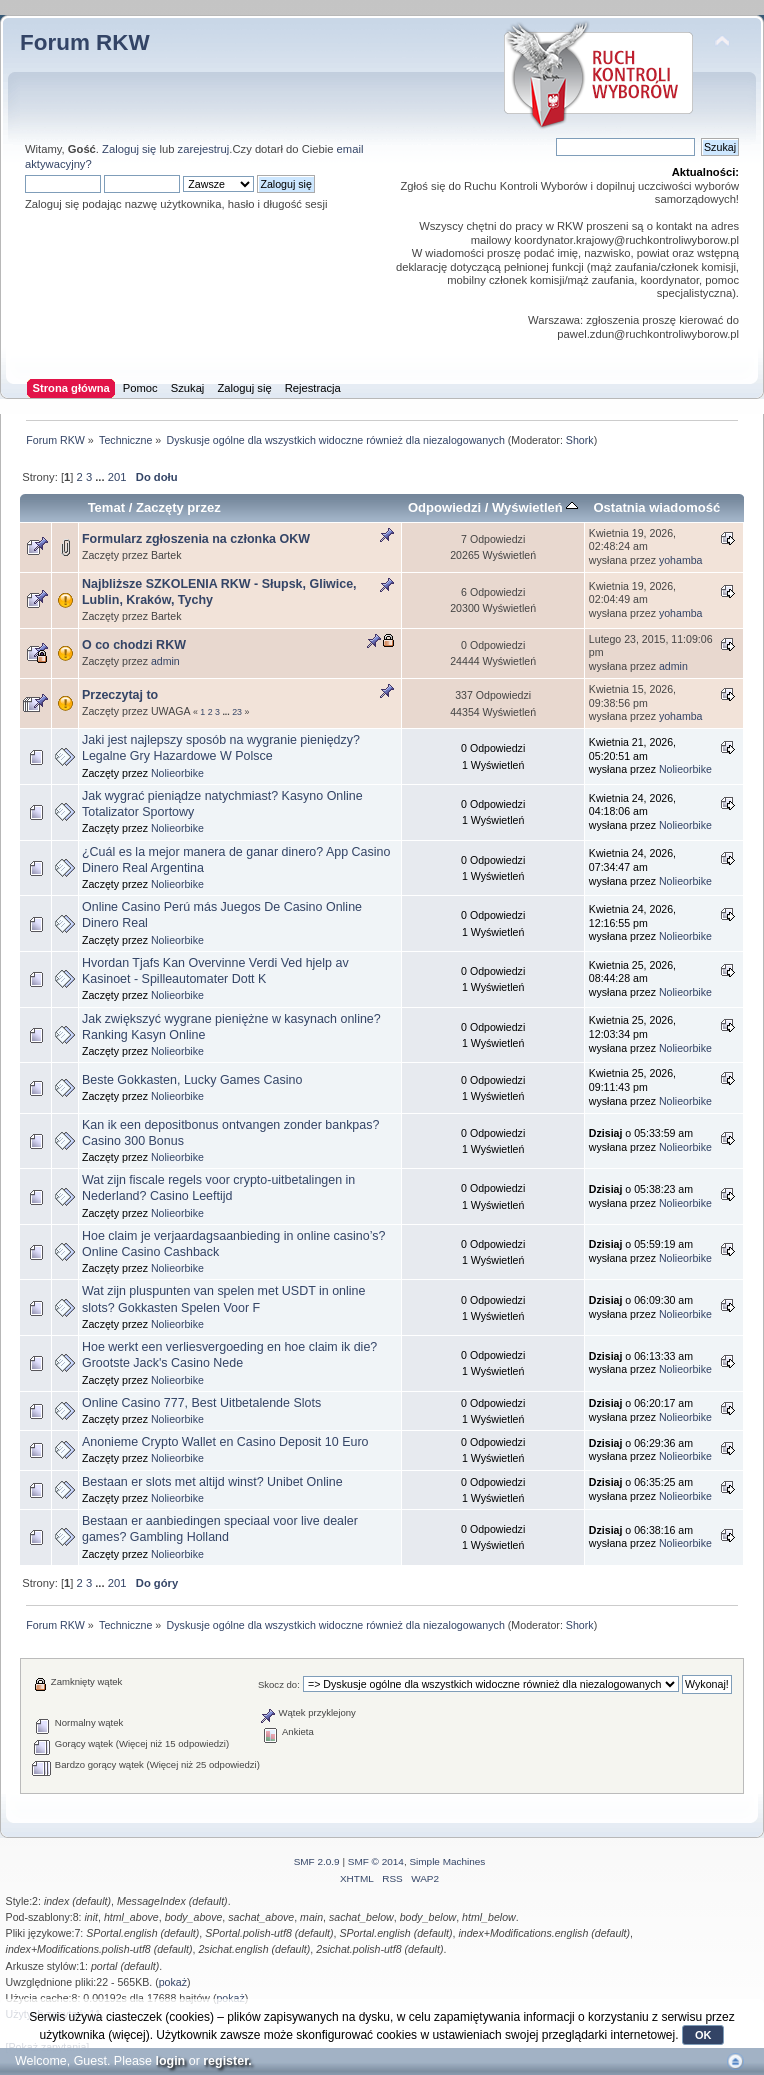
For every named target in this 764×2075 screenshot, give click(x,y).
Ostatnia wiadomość (656, 507)
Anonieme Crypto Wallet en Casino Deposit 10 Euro (225, 1442)
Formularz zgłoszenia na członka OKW (196, 539)
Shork (580, 440)
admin (165, 661)
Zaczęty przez (178, 507)
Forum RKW (85, 42)
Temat (106, 507)
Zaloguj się (129, 149)
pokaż (173, 1982)
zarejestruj (204, 149)
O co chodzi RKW (134, 645)
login (170, 2061)
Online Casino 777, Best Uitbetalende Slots (201, 1403)
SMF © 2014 (376, 1861)
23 (237, 712)
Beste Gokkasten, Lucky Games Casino (192, 1080)
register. (227, 2061)
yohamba (681, 560)
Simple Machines (447, 1861)
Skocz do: (279, 1684)
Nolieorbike (177, 773)
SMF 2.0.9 (317, 1861)
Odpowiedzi (444, 507)
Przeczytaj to (120, 695)
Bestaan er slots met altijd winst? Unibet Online (212, 1482)
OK (703, 2035)
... (101, 477)
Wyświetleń (535, 507)
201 (117, 477)
